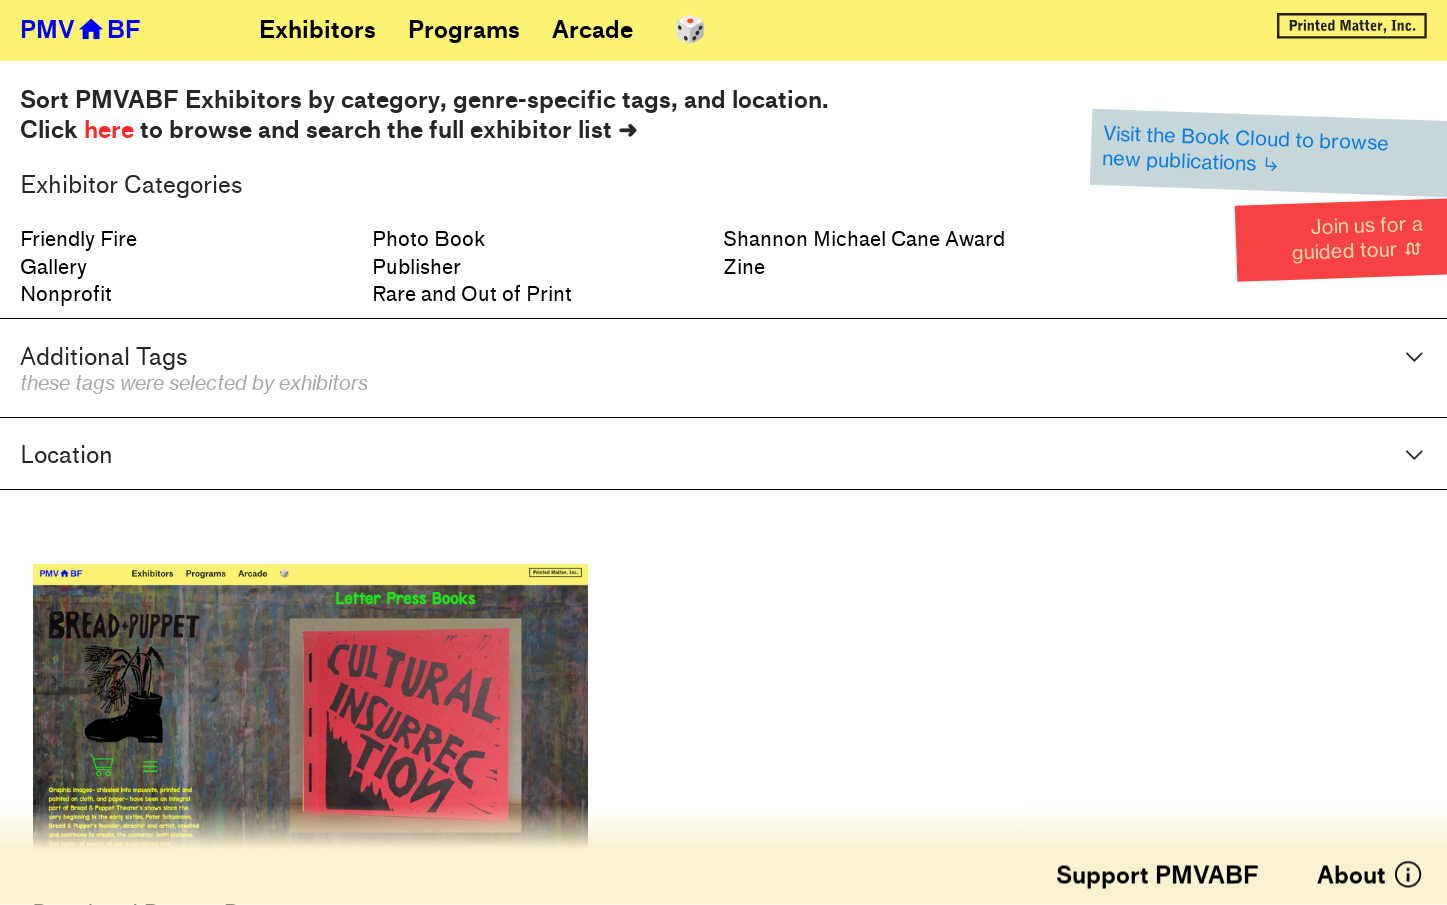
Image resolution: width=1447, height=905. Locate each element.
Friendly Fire (78, 239)
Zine (744, 267)
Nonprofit (66, 294)
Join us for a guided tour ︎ (1357, 238)
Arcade (592, 30)
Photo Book (428, 239)
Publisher (416, 267)
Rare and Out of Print (472, 294)
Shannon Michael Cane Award (864, 239)
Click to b (102, 130)
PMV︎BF (80, 30)
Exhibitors (317, 30)
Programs (464, 30)
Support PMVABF (1157, 876)
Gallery (53, 267)
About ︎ (1370, 876)
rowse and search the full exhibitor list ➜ (410, 130)
